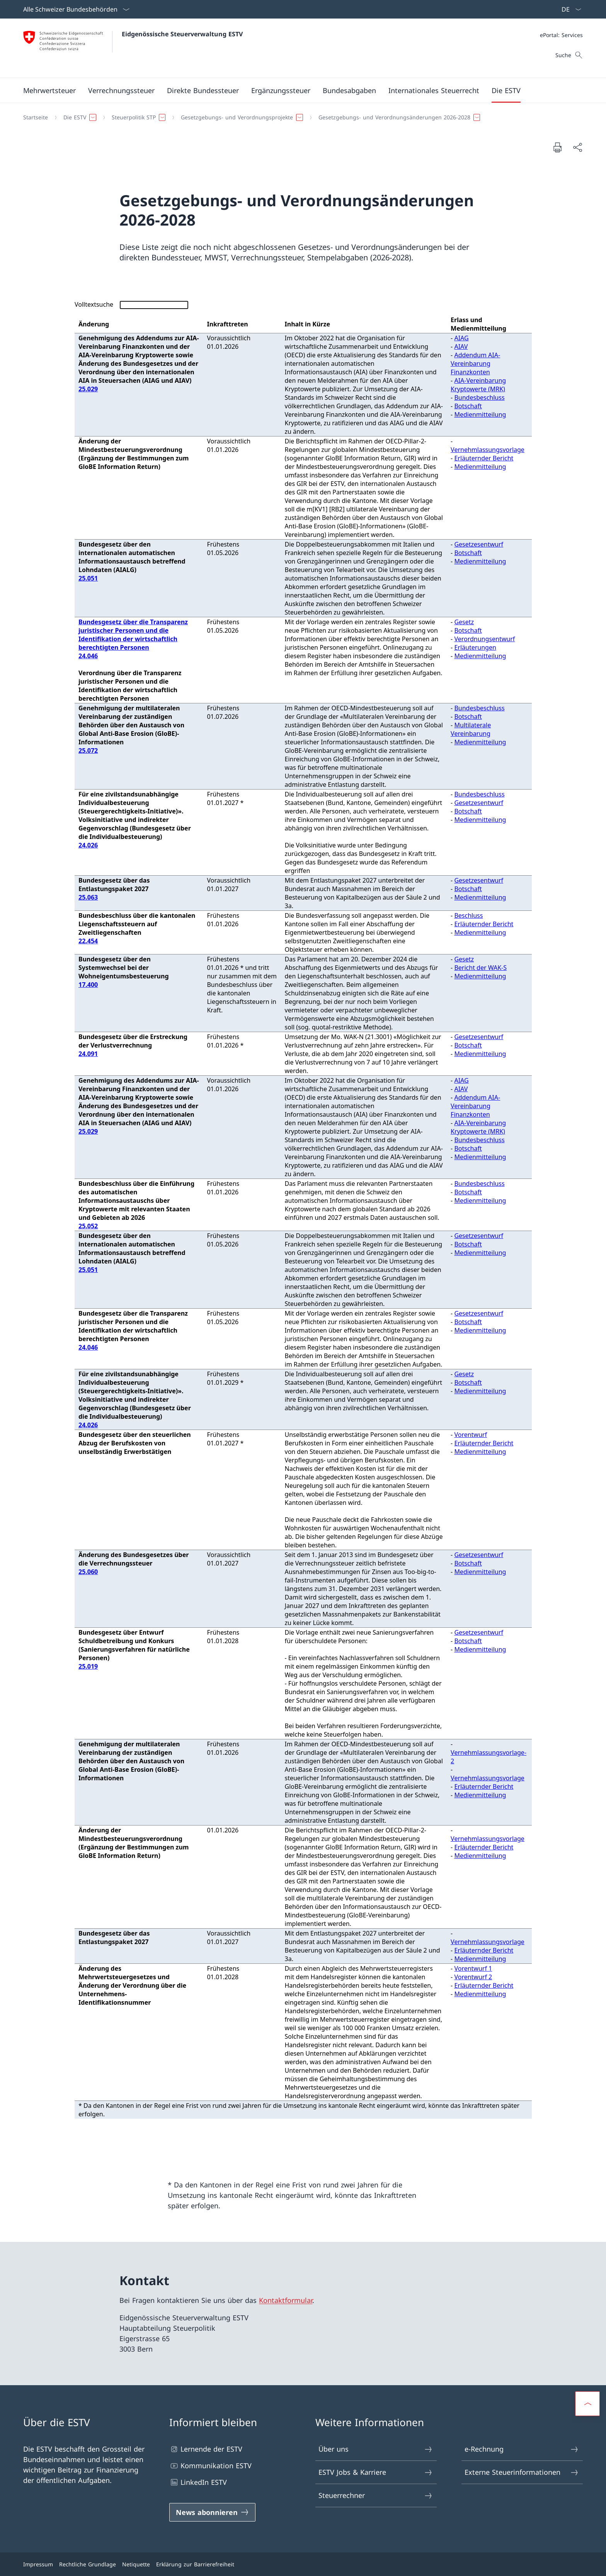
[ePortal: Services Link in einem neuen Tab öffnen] (561, 35)
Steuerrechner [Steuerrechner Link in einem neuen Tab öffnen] (375, 2495)
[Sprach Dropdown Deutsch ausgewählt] (569, 9)
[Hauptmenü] (297, 90)
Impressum (38, 2564)
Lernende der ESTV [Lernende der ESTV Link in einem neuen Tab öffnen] (205, 2449)
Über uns (375, 2449)
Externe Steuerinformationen (522, 2472)
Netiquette (136, 2564)
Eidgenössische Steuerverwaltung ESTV (182, 34)
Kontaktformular (285, 2300)
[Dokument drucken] (557, 147)
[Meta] (561, 35)
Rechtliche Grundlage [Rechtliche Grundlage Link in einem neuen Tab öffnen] (87, 2564)
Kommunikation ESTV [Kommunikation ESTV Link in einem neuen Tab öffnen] (210, 2466)
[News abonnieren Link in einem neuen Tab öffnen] (212, 2512)
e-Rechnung (522, 2449)
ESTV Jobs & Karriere (375, 2472)
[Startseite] (35, 117)
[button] (49, 90)
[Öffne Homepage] (133, 48)
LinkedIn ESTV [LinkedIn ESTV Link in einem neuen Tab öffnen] (198, 2482)
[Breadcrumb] (300, 117)
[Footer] (303, 2564)
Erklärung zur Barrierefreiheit (195, 2564)
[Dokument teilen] (577, 147)
